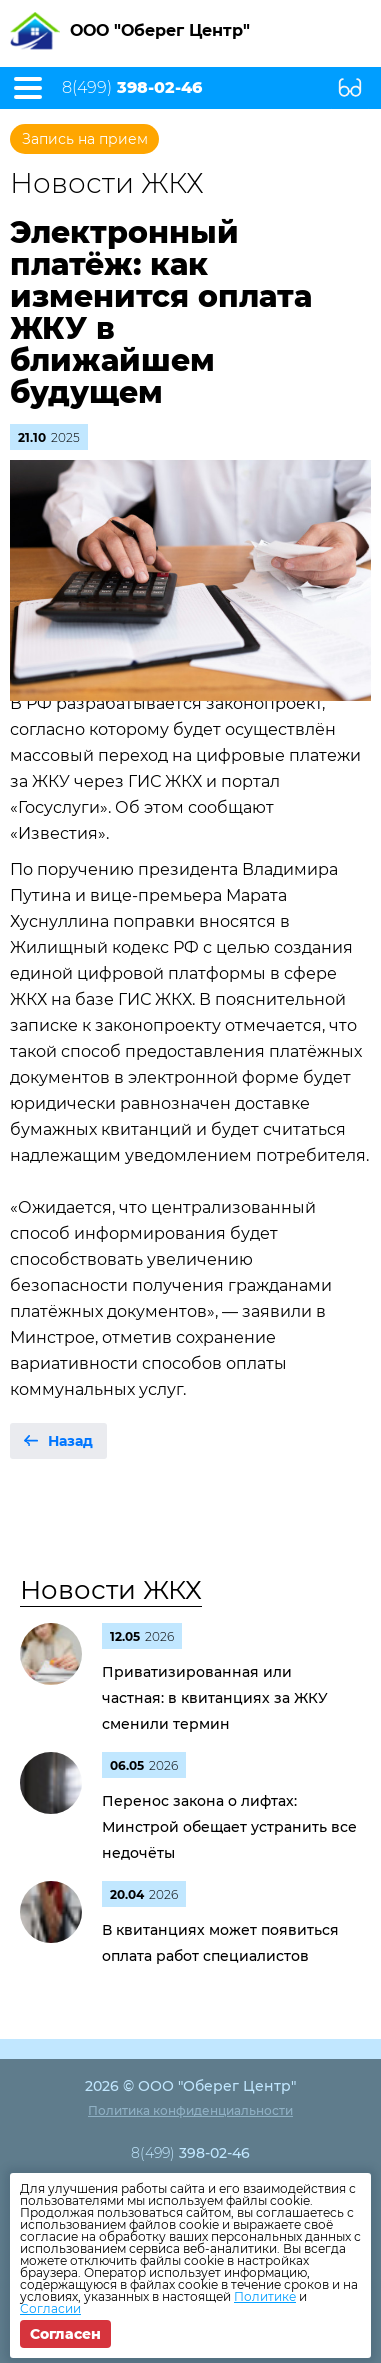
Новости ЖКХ (111, 1590)
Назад (70, 1441)
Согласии (50, 2308)
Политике (265, 2296)
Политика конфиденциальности (190, 2110)
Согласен (65, 2334)
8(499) (132, 88)
